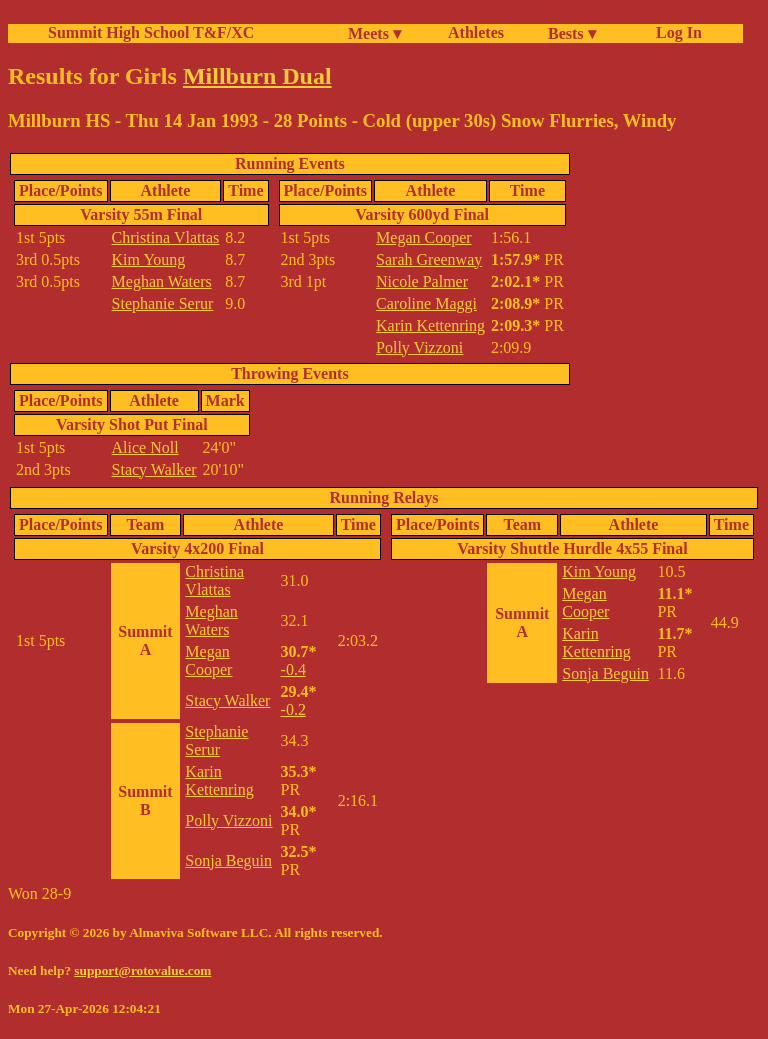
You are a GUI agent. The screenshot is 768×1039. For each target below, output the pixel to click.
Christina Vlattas (166, 237)
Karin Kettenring (430, 325)
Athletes (476, 32)
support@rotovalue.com (142, 970)
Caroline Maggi (426, 303)
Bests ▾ (572, 33)
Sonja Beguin (228, 860)
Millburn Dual (257, 76)
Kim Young (149, 259)
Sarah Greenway (429, 259)
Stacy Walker (154, 469)
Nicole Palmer (422, 281)
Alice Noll (145, 447)
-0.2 (293, 709)
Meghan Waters (162, 281)
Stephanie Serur (163, 303)
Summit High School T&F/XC (151, 32)
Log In (675, 32)
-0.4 (293, 669)
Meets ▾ (374, 33)
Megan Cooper (424, 237)
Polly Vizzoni (419, 347)
